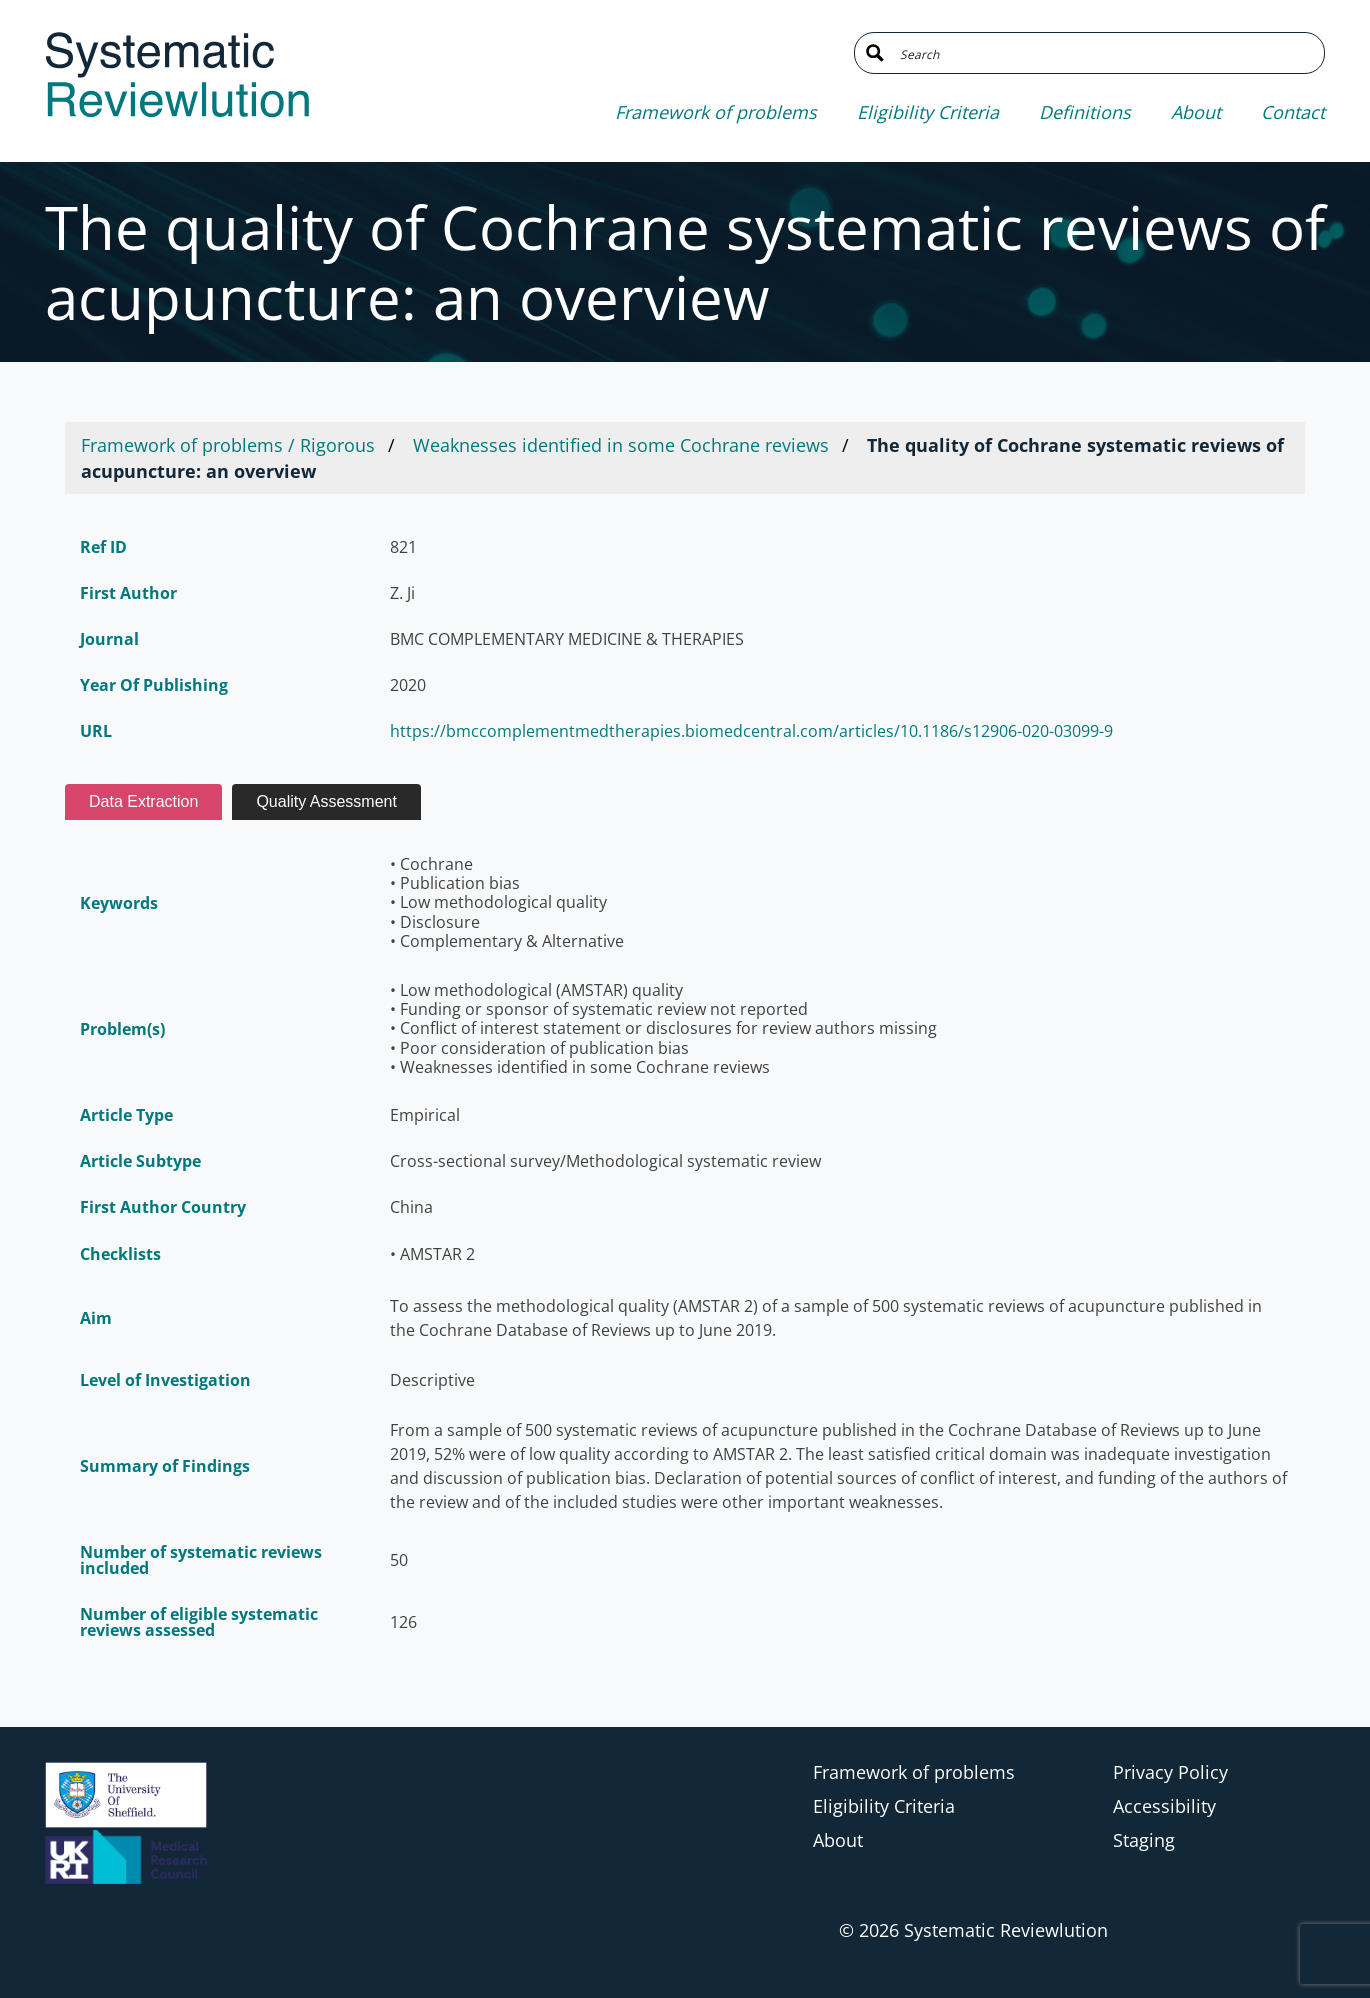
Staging (1144, 1840)
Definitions (1085, 112)
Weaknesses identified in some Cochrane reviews (621, 445)
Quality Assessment (326, 801)
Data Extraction (143, 801)
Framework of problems (716, 112)
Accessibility (1164, 1806)
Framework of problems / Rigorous (228, 445)
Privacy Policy (1170, 1772)
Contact (1293, 112)
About (1196, 112)
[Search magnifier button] (875, 53)
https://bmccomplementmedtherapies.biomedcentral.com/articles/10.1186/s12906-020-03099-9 (751, 731)
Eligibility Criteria (928, 112)
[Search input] (1104, 53)
